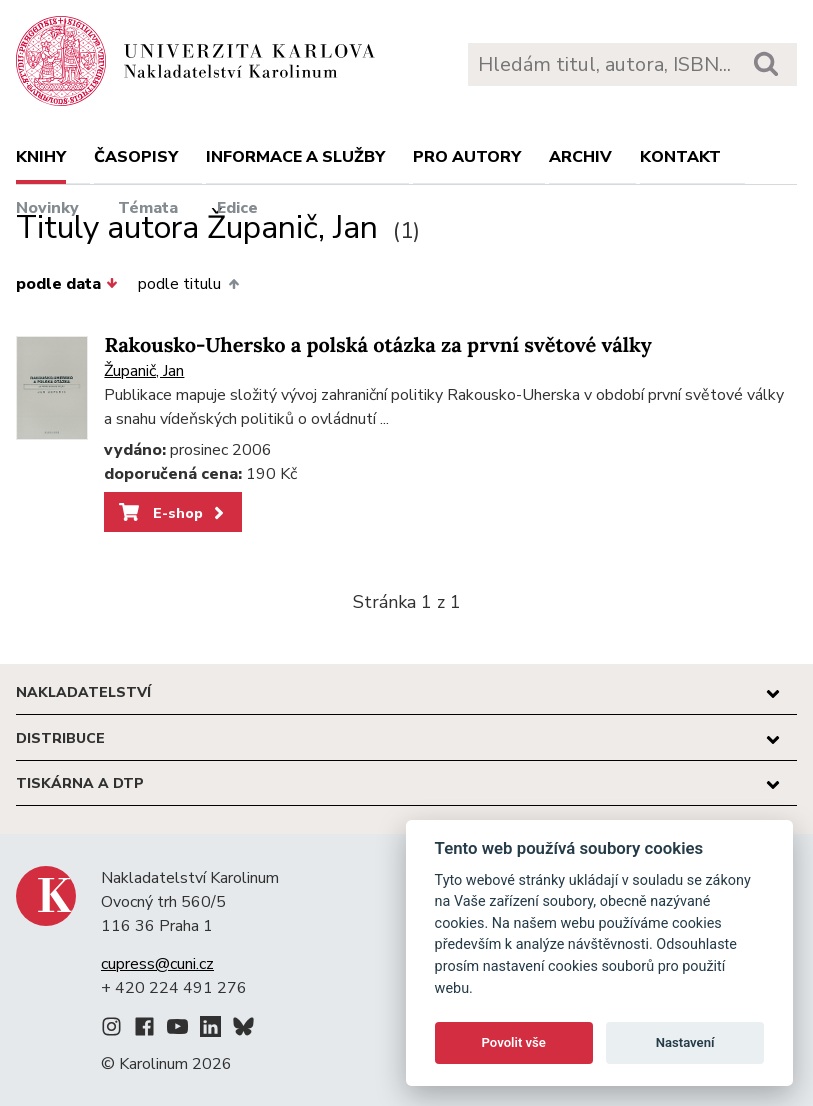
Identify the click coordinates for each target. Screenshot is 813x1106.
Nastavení (685, 1042)
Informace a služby (295, 157)
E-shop (173, 513)
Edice (237, 208)
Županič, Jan (144, 371)
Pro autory (467, 157)
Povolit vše (514, 1042)
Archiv (580, 157)
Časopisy (136, 157)
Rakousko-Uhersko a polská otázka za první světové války (377, 345)
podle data (67, 284)
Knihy (41, 157)
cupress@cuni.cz (157, 964)
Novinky (47, 208)
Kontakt (680, 157)
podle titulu (188, 284)
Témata (148, 208)
